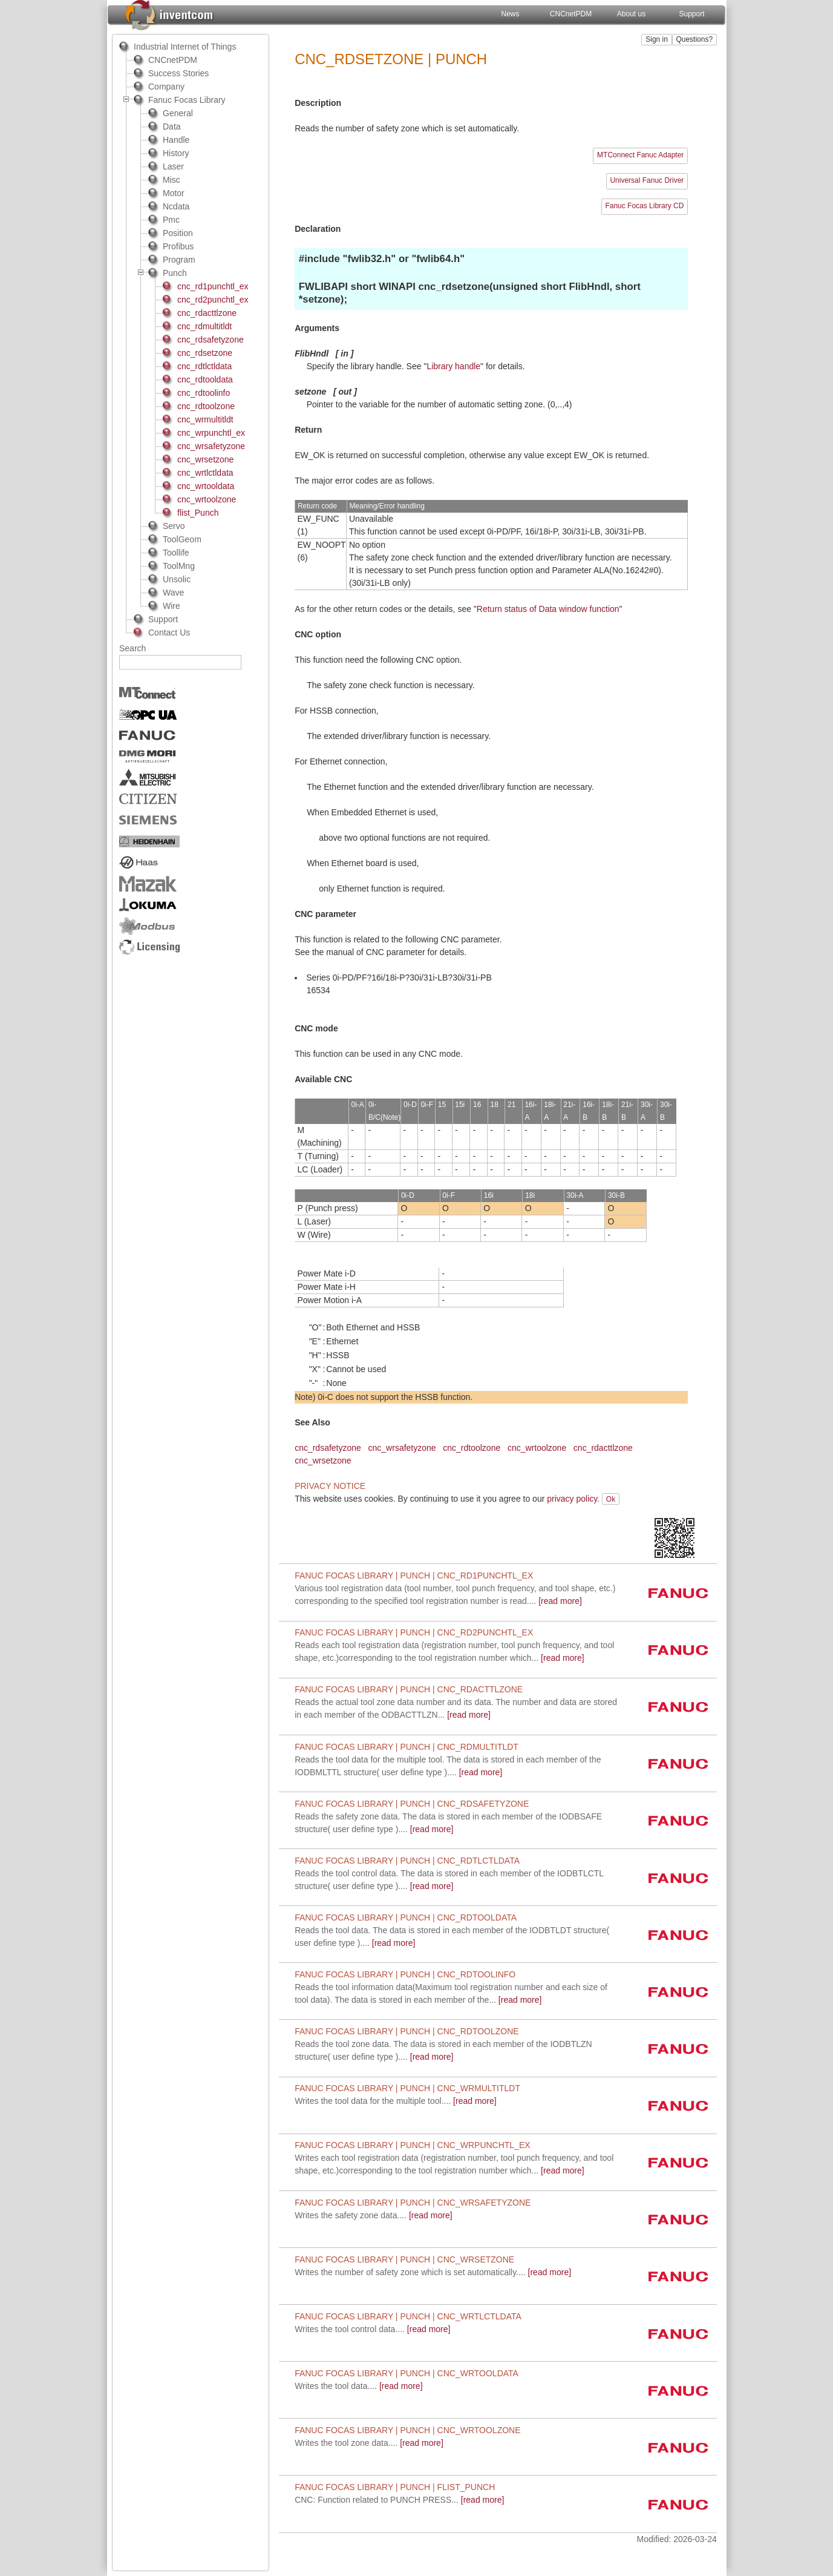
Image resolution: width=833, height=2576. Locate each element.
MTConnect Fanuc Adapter (640, 155)
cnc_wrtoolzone (537, 1448)
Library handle (453, 366)
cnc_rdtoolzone (471, 1448)
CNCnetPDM (571, 14)
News (510, 14)
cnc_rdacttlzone (603, 1448)
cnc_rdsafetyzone (328, 1448)
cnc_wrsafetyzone (402, 1448)
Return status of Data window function (548, 609)
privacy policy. (573, 1498)
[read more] (396, 2101)
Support (692, 14)
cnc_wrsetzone (323, 1460)
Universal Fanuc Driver (647, 180)
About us (631, 14)
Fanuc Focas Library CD (644, 206)
